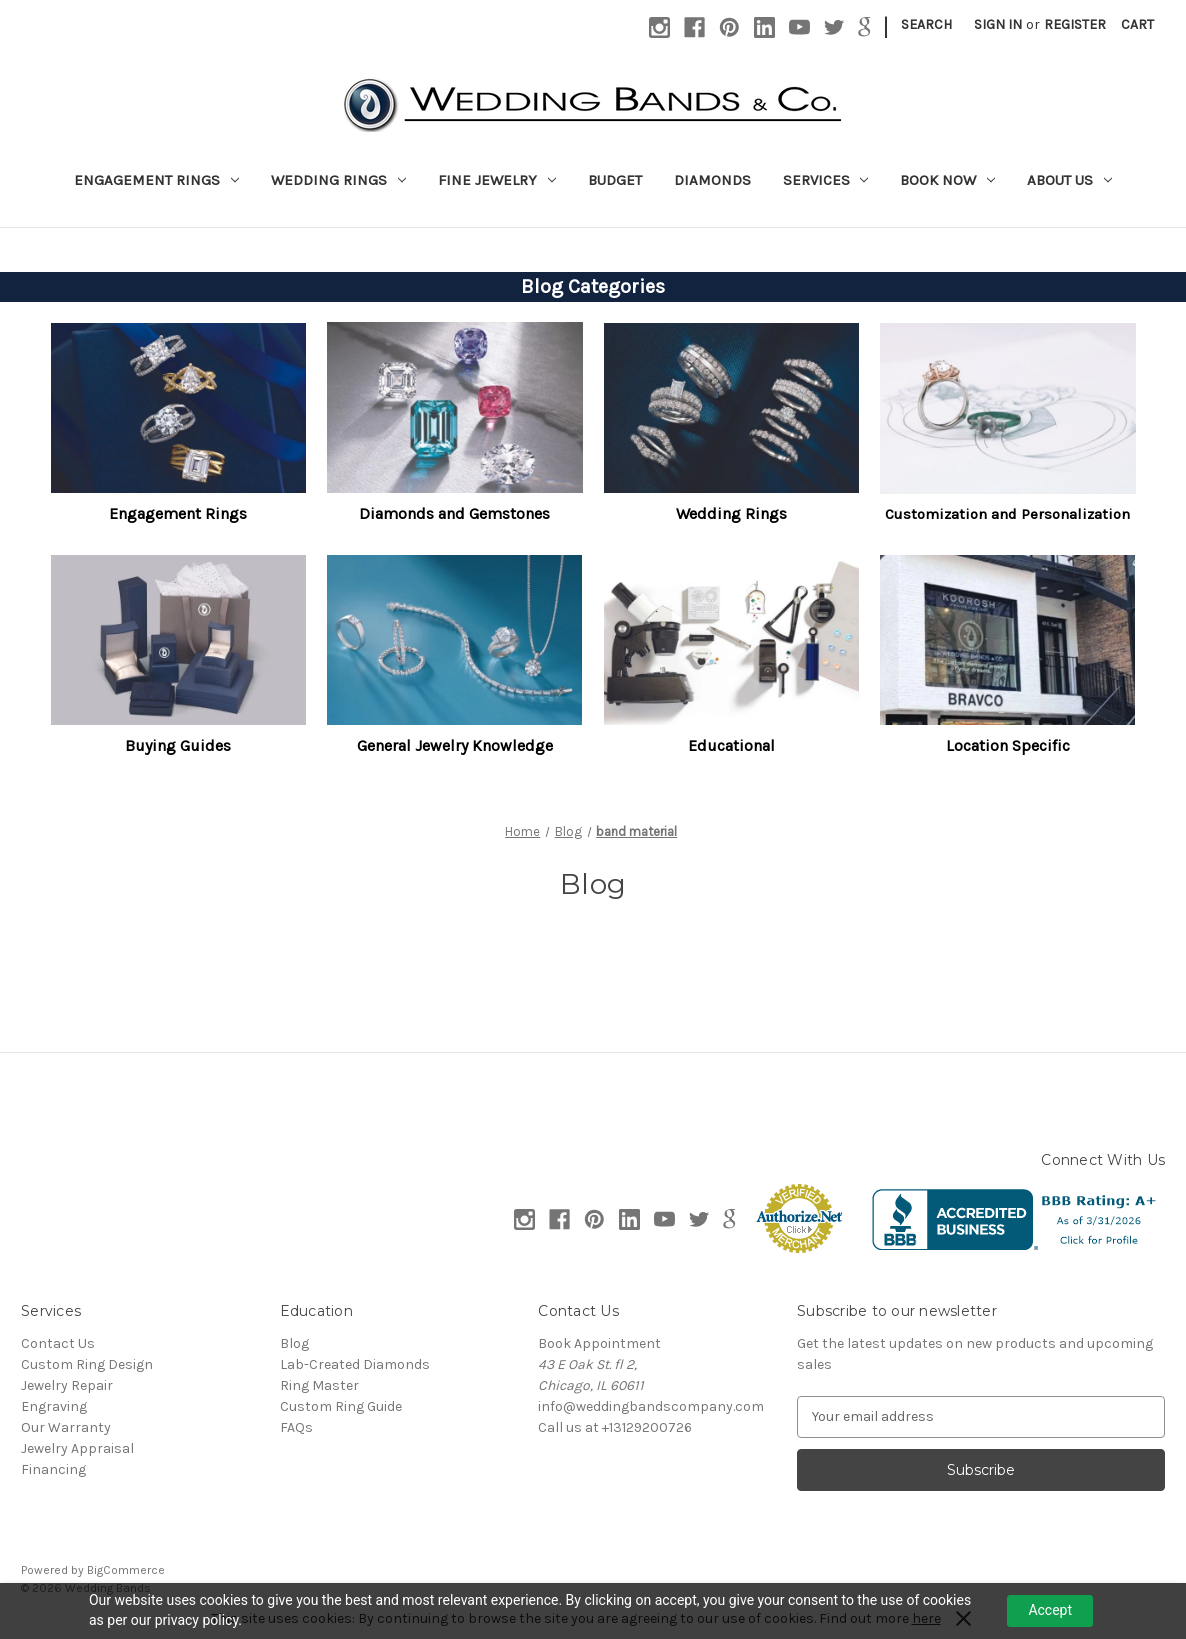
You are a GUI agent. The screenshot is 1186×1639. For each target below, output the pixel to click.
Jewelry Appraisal (77, 1448)
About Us (1069, 180)
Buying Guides (178, 745)
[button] (179, 407)
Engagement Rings (156, 180)
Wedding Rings (338, 180)
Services (826, 180)
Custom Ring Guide (341, 1406)
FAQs (296, 1427)
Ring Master (319, 1385)
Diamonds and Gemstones (454, 513)
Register (1075, 24)
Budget (615, 180)
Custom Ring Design (87, 1364)
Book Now (947, 180)
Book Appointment (599, 1343)
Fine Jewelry (497, 180)
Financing (53, 1469)
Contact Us (58, 1343)
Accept (1050, 1610)
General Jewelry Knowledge (455, 745)
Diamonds (712, 180)
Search (926, 24)
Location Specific (1008, 745)
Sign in (998, 24)
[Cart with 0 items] (1137, 24)
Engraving (54, 1406)
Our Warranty (66, 1427)
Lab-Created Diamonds (355, 1364)
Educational (731, 745)
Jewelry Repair (67, 1385)
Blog (294, 1343)
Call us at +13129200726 (615, 1427)
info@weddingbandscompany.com (651, 1406)
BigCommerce (126, 1570)
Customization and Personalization (1007, 514)
